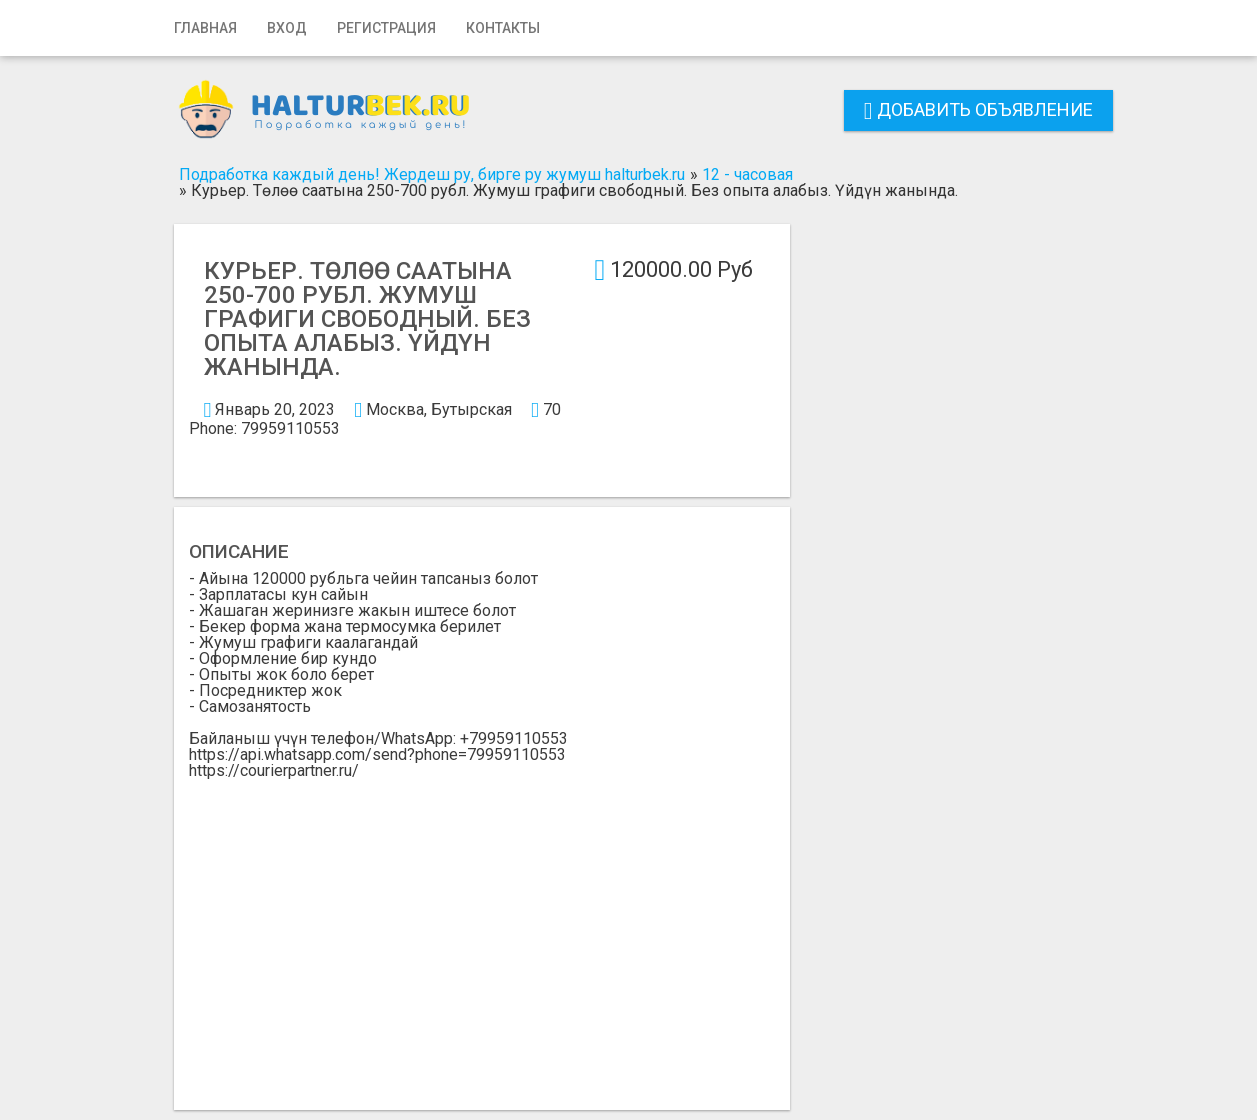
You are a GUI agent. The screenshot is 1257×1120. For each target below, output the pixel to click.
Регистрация (386, 28)
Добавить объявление (978, 109)
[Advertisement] (482, 929)
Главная (205, 28)
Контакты (503, 28)
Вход (287, 28)
